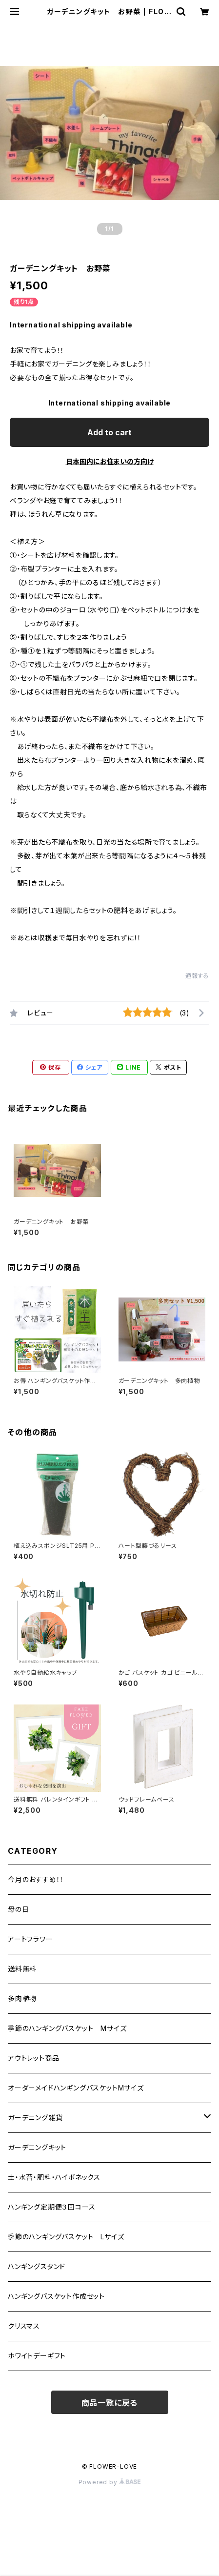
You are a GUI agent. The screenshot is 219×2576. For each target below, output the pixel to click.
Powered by (110, 2482)
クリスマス (24, 2326)
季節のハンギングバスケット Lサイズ (66, 2236)
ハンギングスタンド (36, 2266)
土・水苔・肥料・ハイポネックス (54, 2177)
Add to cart (109, 432)
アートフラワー (30, 1939)
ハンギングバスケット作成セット (56, 2296)
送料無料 (22, 1969)
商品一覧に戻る (109, 2403)
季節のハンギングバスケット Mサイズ (67, 2028)
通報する (197, 975)
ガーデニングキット (37, 2147)
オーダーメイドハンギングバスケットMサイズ (76, 2088)
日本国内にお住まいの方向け (110, 461)
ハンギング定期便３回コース (51, 2207)
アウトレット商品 (33, 2058)
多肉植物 (22, 1998)
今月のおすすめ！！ (36, 1879)
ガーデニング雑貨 (35, 2117)
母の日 (18, 1909)
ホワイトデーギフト (37, 2356)
